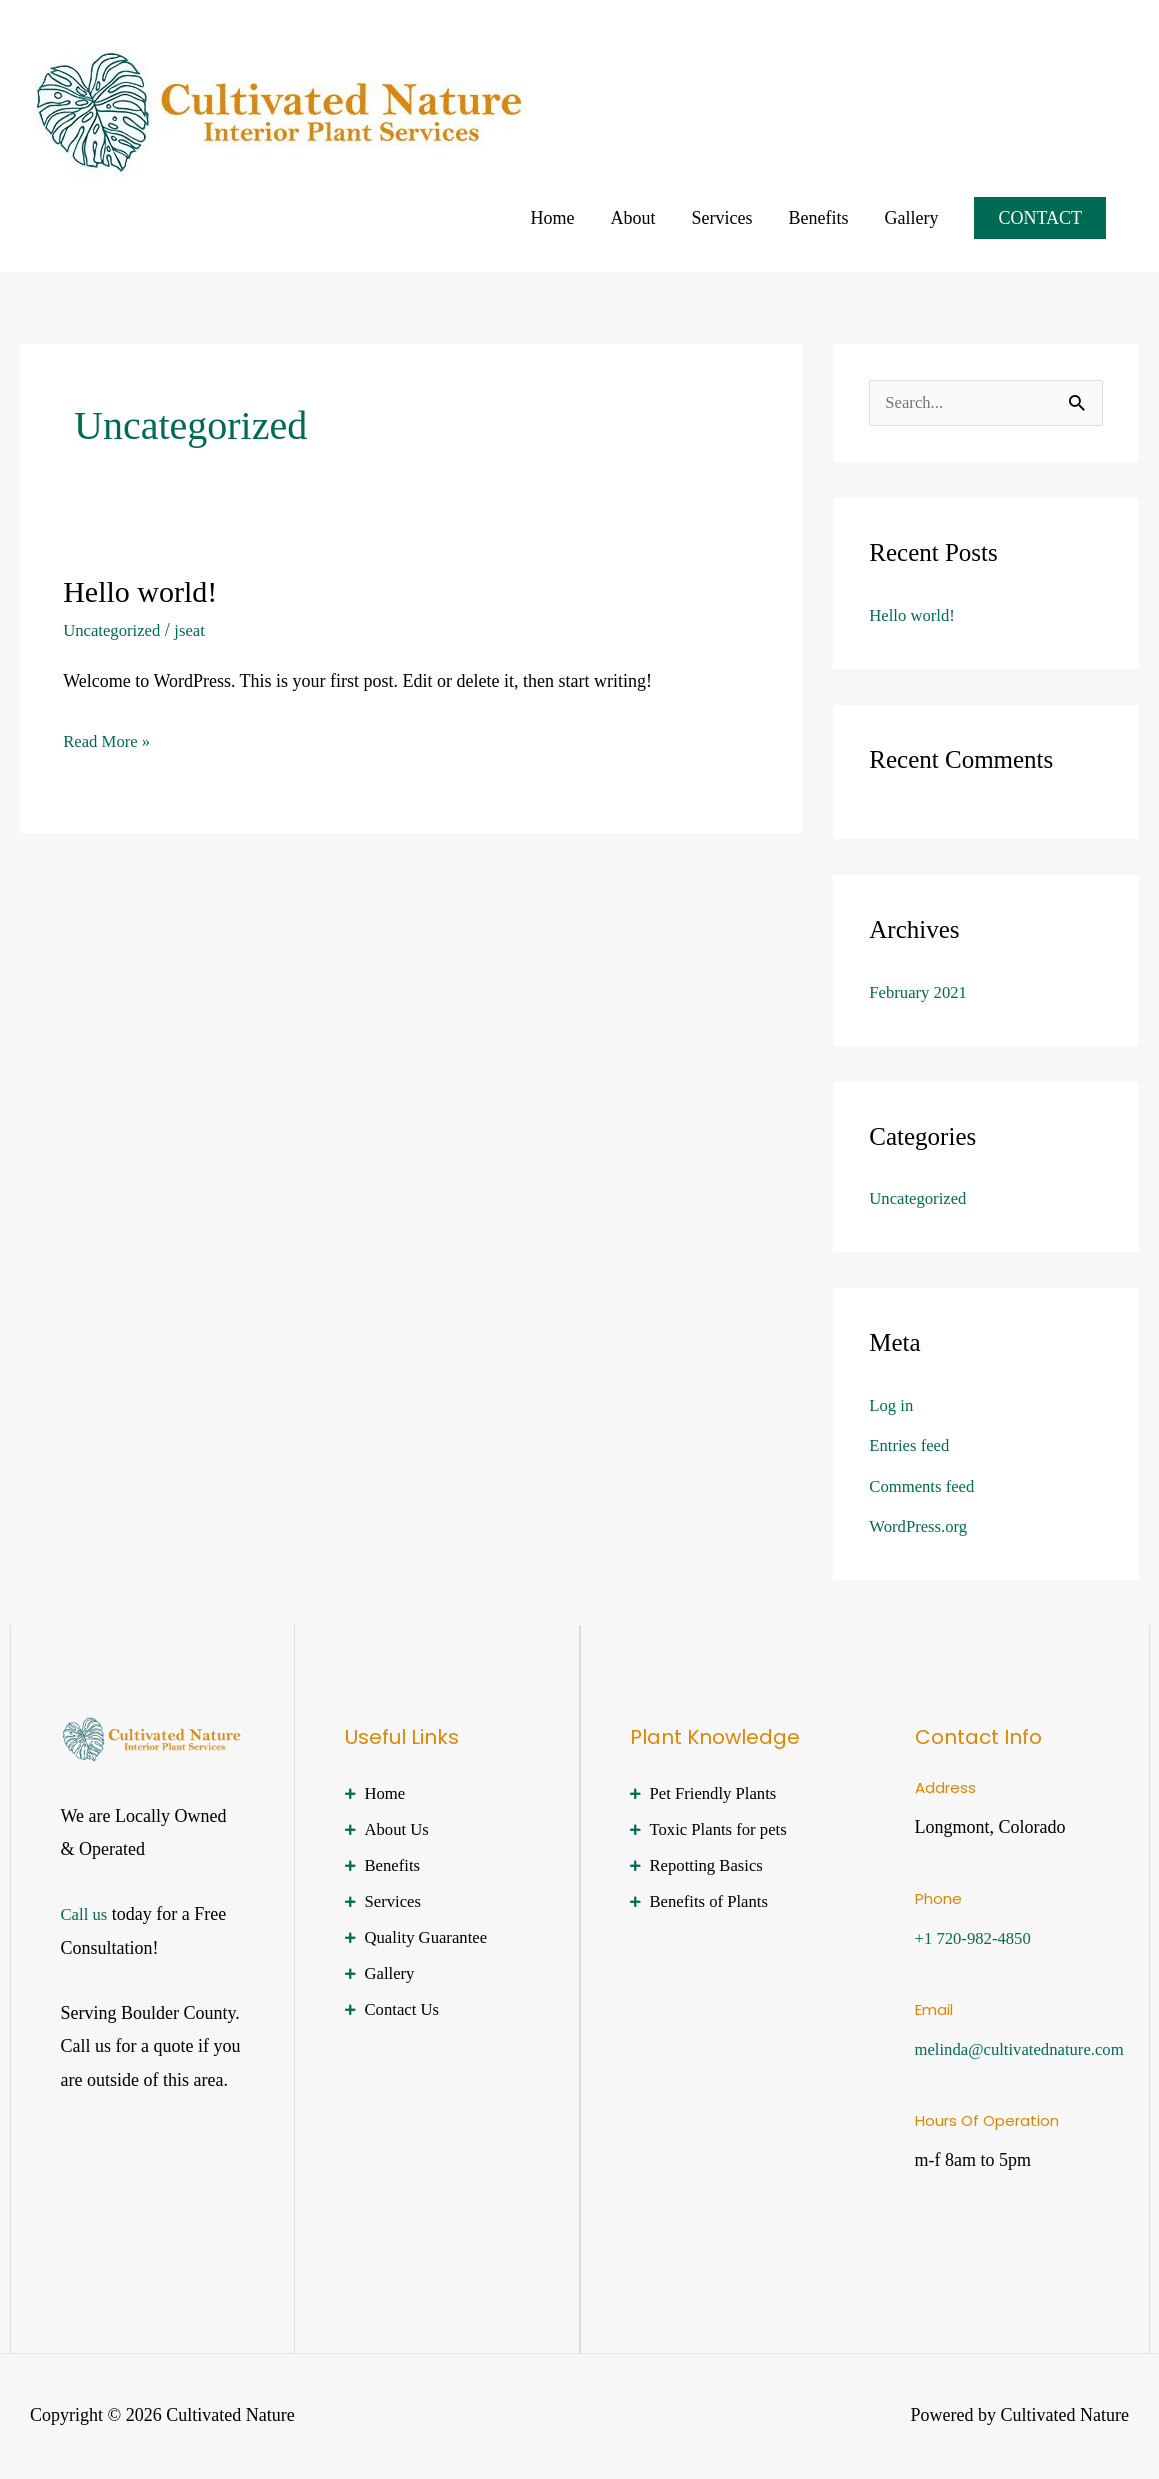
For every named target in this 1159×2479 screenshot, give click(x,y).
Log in (893, 1406)
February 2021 (921, 993)
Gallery (911, 218)
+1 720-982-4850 (978, 1939)
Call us (86, 1915)
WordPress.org (922, 1527)
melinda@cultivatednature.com (1028, 2050)
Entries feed (912, 1446)
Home (552, 218)
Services (721, 218)
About (632, 218)
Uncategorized (115, 630)
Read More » (110, 738)
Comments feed (925, 1487)
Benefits (818, 218)
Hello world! (140, 591)
